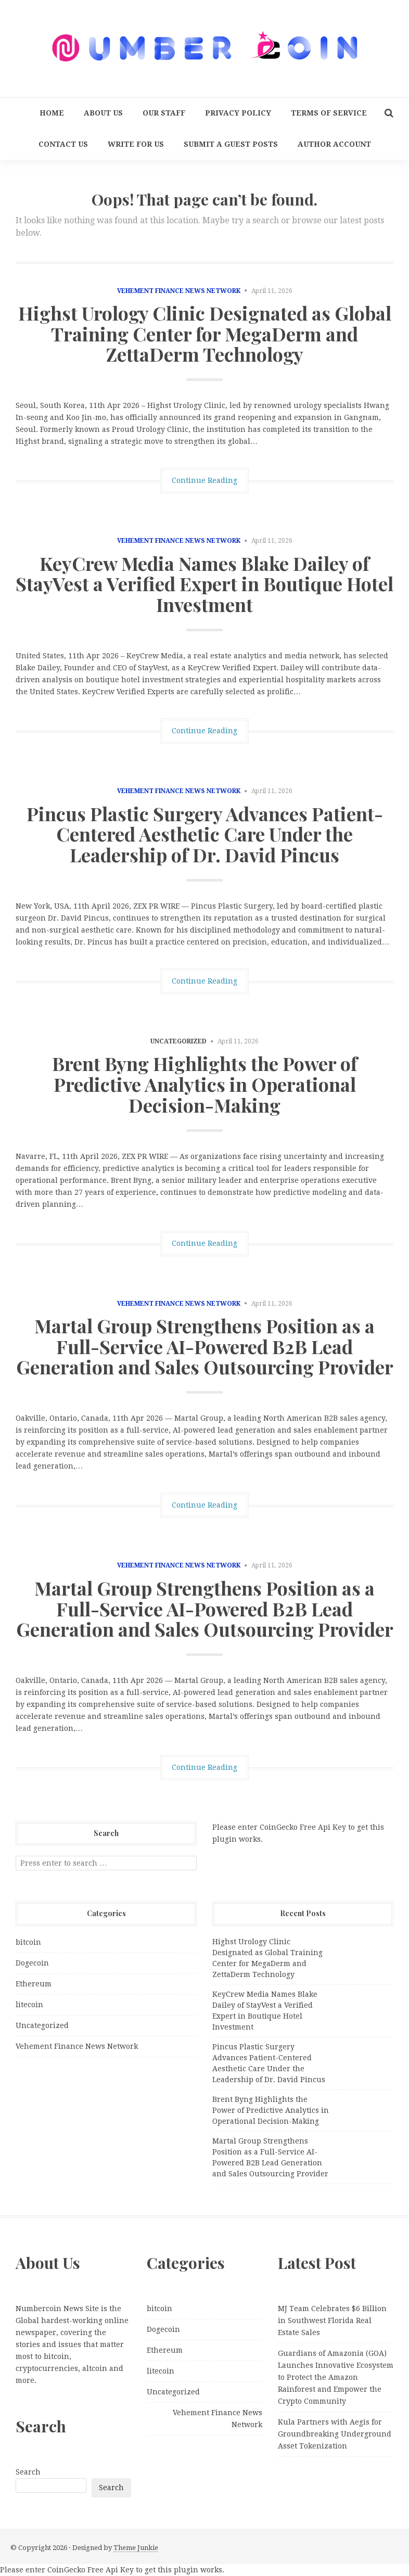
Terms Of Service (329, 113)
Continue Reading (204, 480)
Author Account (334, 144)
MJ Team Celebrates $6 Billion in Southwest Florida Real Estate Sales (332, 2320)
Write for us (136, 144)
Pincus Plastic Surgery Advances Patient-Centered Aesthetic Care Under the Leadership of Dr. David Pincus (205, 834)
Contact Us (63, 144)
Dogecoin (32, 1963)
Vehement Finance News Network (178, 291)
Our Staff (164, 113)
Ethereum (34, 1984)
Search (28, 2472)
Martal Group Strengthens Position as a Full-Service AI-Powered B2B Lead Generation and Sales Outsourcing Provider (204, 1346)
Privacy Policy (238, 113)
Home (52, 113)
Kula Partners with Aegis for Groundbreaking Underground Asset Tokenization (334, 2434)
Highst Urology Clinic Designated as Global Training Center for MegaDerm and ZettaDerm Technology (204, 333)
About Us (103, 113)
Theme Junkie (135, 2548)
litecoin (29, 2004)
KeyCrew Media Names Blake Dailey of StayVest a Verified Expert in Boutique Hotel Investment (204, 584)
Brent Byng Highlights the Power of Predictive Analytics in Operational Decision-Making (204, 1084)
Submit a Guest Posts (231, 144)
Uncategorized (42, 2025)
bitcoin (28, 1942)
